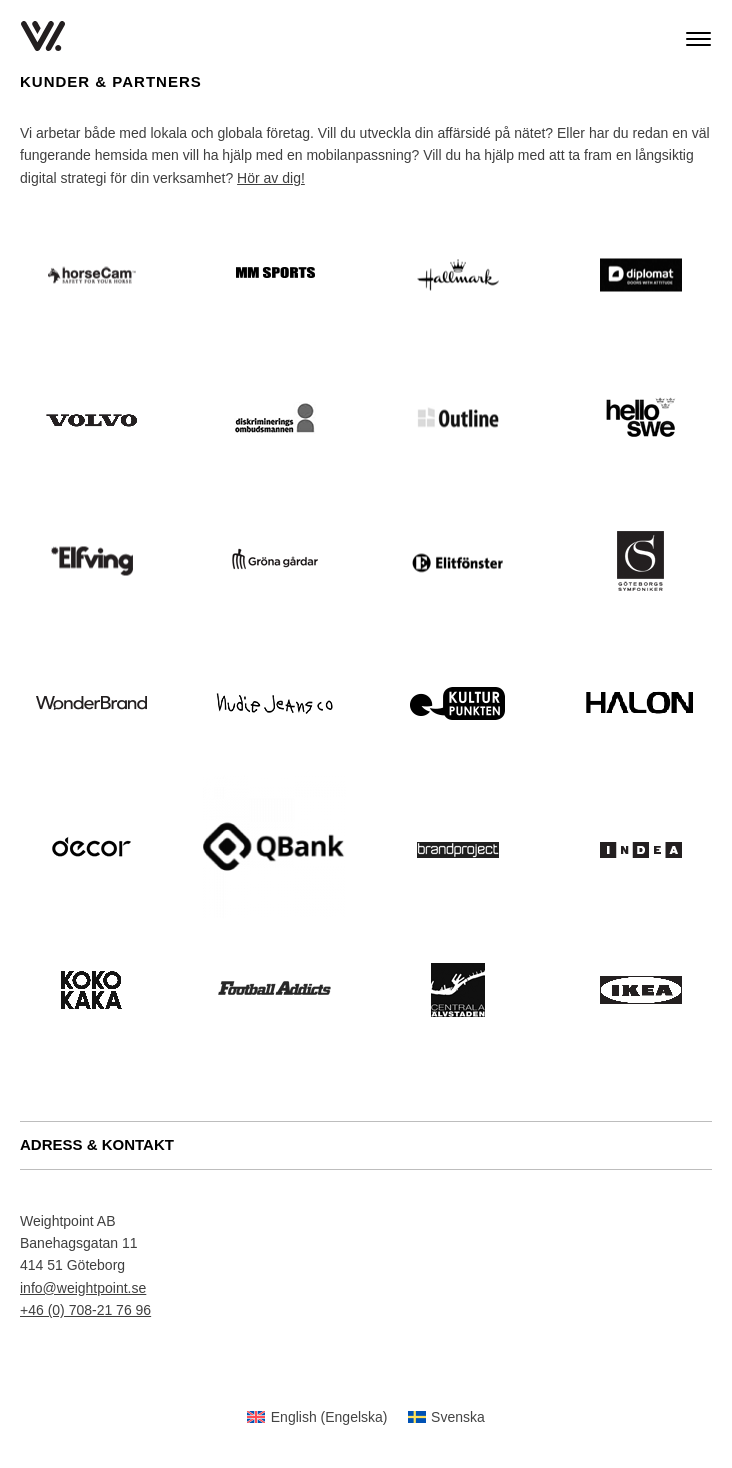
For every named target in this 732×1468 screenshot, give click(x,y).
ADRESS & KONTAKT (97, 1144)
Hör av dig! (271, 178)
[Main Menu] (698, 38)
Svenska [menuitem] (458, 1417)
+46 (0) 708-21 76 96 (85, 1310)
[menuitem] (317, 1417)
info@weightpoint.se (83, 1288)
